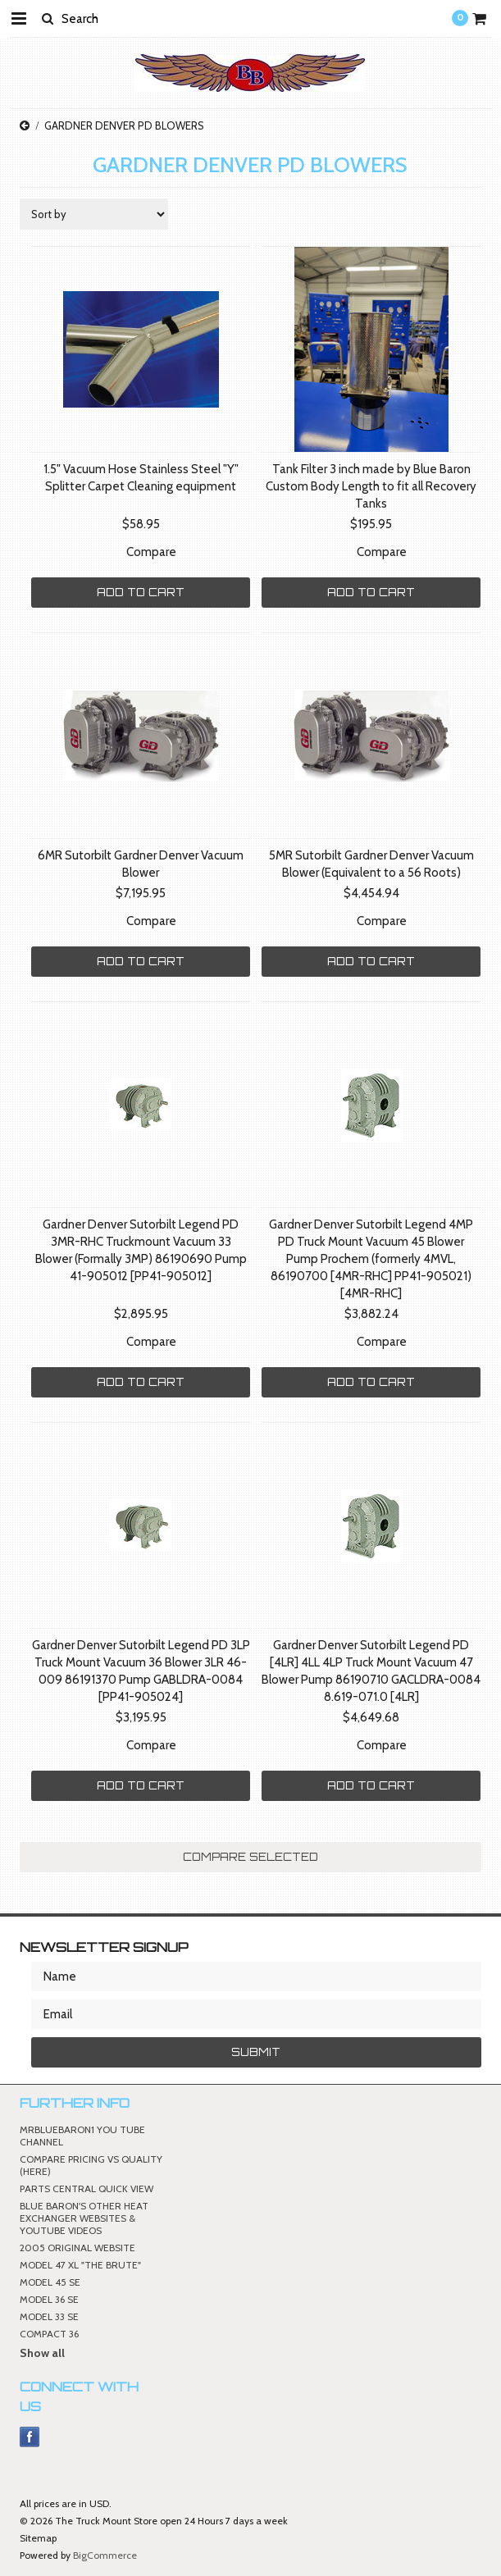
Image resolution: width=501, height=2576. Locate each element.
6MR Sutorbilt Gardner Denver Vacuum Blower (141, 864)
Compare (151, 552)
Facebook (30, 2437)
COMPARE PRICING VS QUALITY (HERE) (91, 2165)
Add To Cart (140, 592)
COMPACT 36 (49, 2334)
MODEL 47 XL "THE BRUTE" (80, 2265)
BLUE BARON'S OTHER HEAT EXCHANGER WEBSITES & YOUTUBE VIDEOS (84, 2218)
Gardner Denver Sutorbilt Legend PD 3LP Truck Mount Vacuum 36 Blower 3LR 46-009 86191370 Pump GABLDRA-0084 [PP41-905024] (141, 1671)
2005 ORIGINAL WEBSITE (77, 2247)
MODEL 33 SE (49, 2316)
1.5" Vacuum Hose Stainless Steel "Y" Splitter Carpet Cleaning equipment (141, 478)
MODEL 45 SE (50, 2282)
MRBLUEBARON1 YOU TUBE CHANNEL (82, 2135)
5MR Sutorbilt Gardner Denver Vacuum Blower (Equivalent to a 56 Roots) (371, 864)
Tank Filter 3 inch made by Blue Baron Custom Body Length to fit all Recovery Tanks (371, 486)
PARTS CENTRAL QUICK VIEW (86, 2188)
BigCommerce (105, 2555)
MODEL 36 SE (49, 2299)
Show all (42, 2353)
